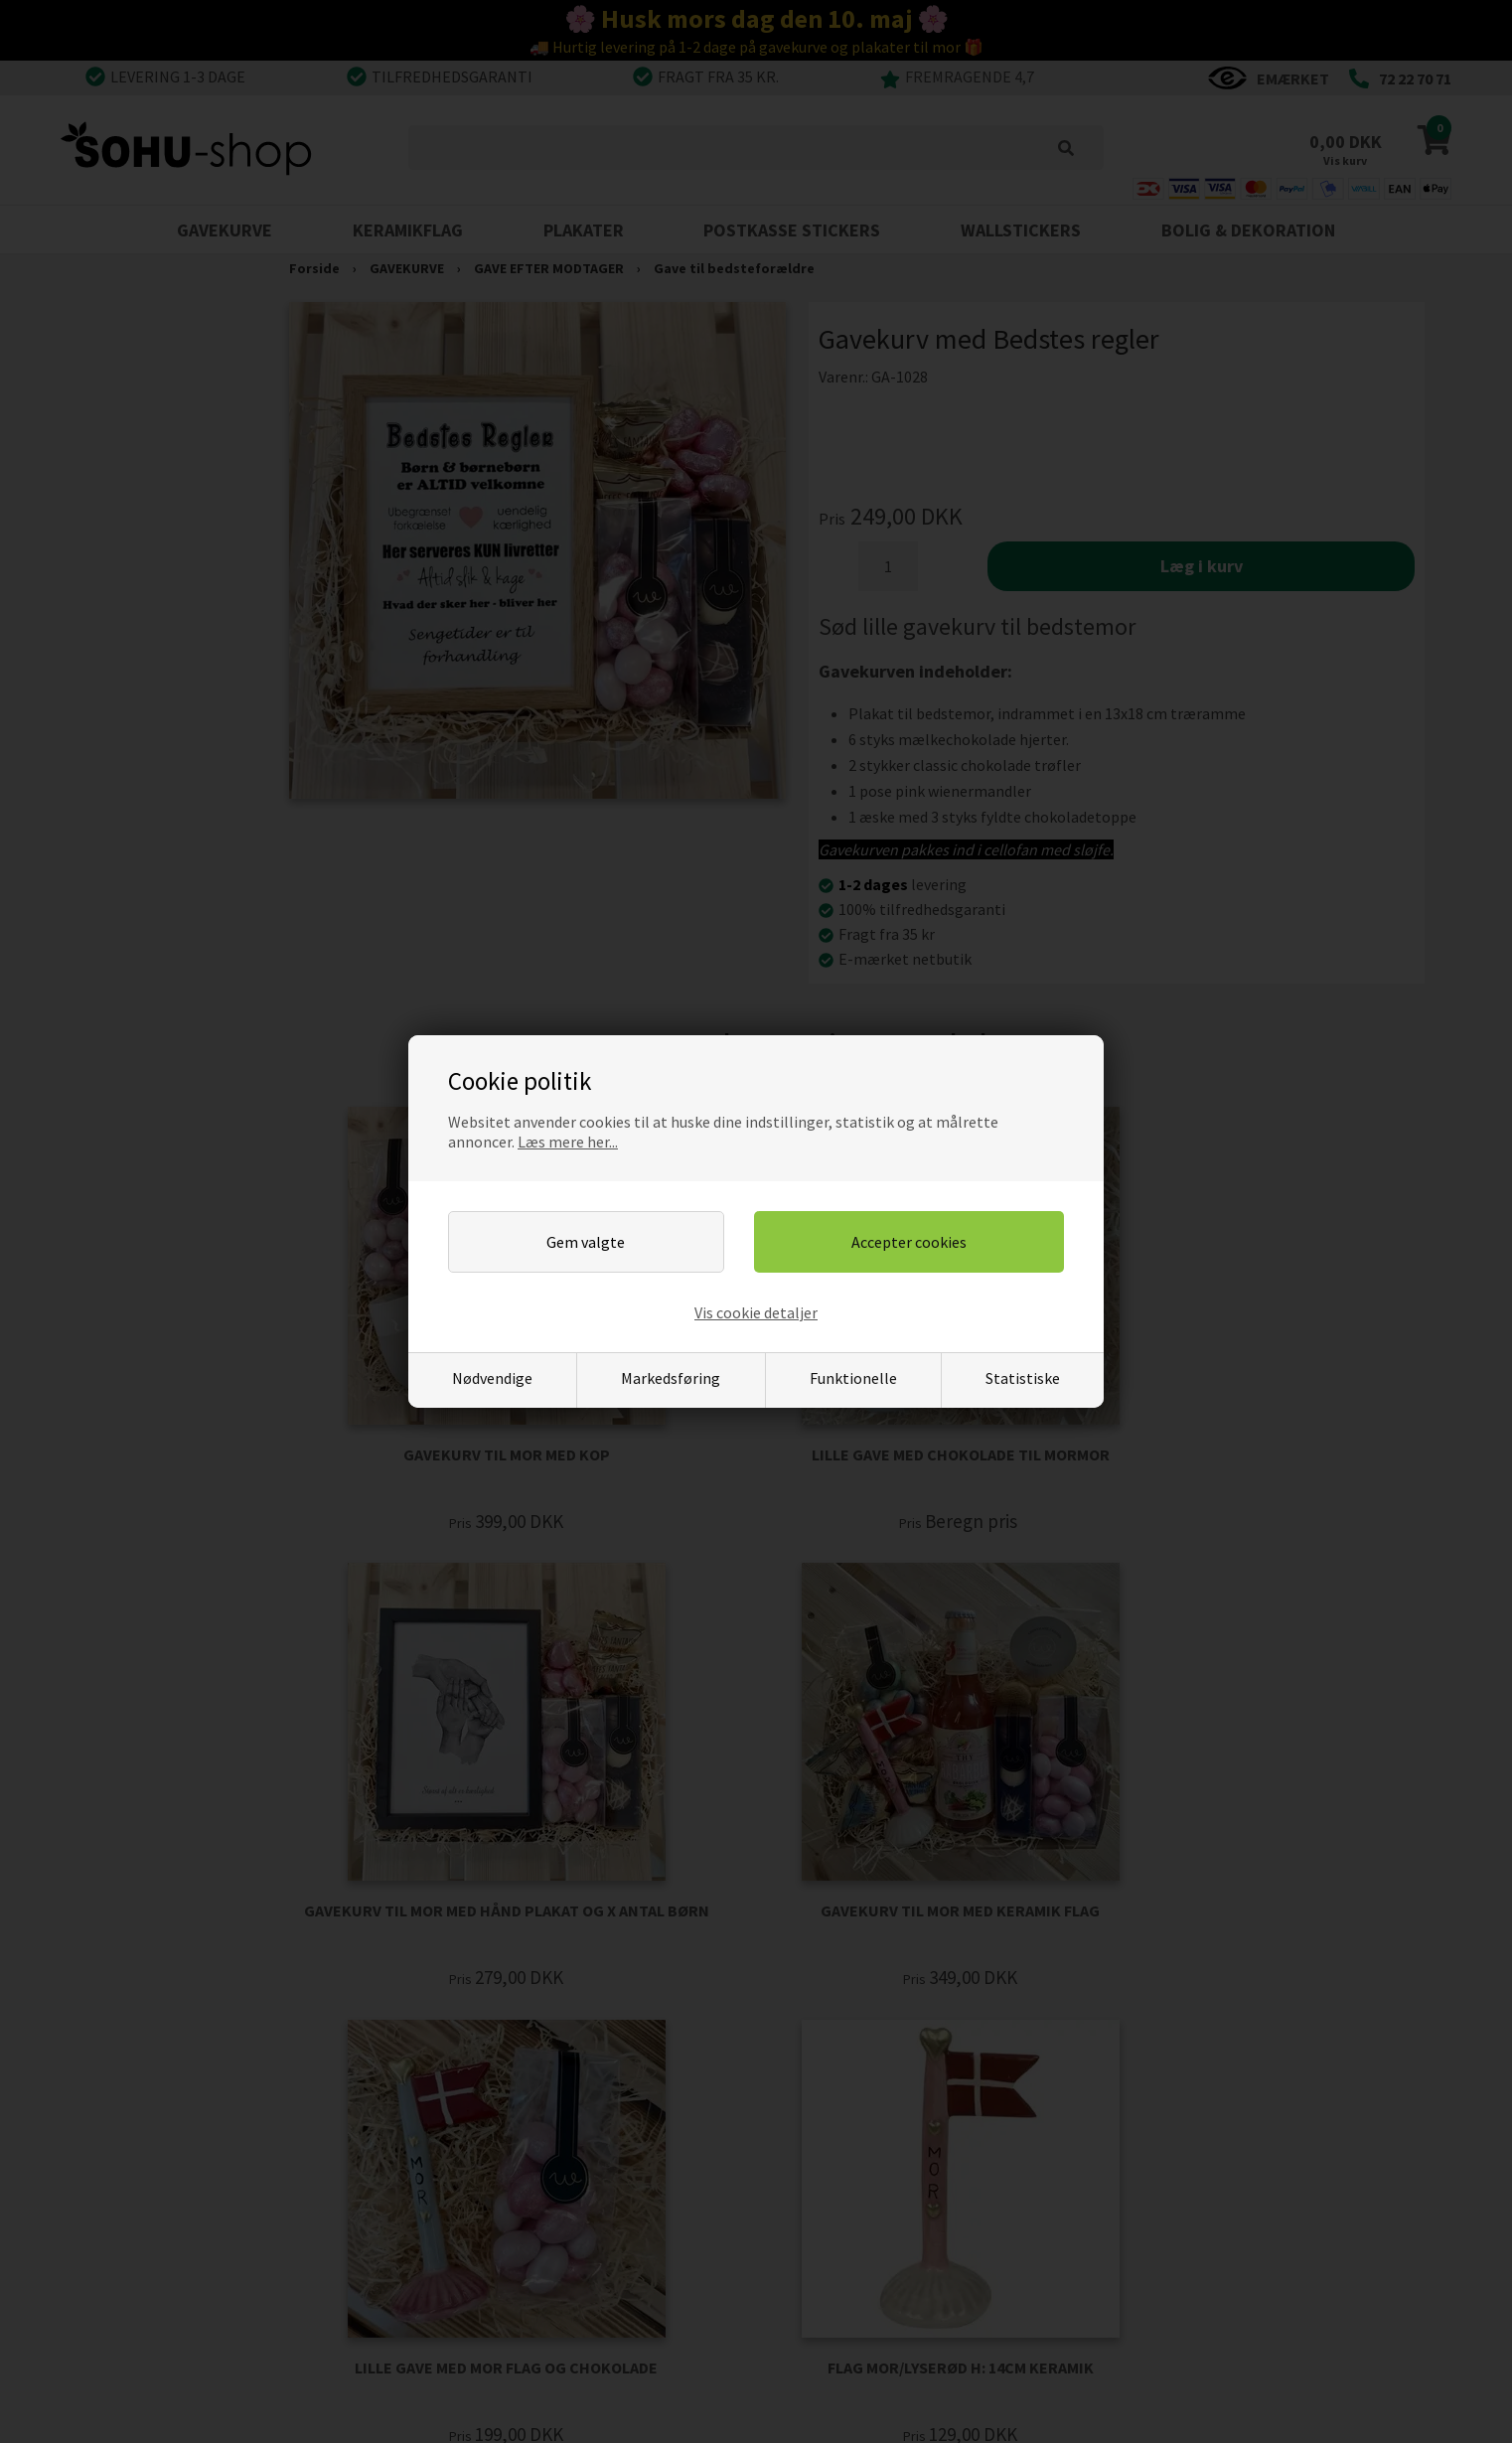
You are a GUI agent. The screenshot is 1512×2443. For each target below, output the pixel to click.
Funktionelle (853, 1378)
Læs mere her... (568, 1141)
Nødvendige (492, 1378)
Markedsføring (670, 1378)
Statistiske (1022, 1378)
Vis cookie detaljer (756, 1312)
